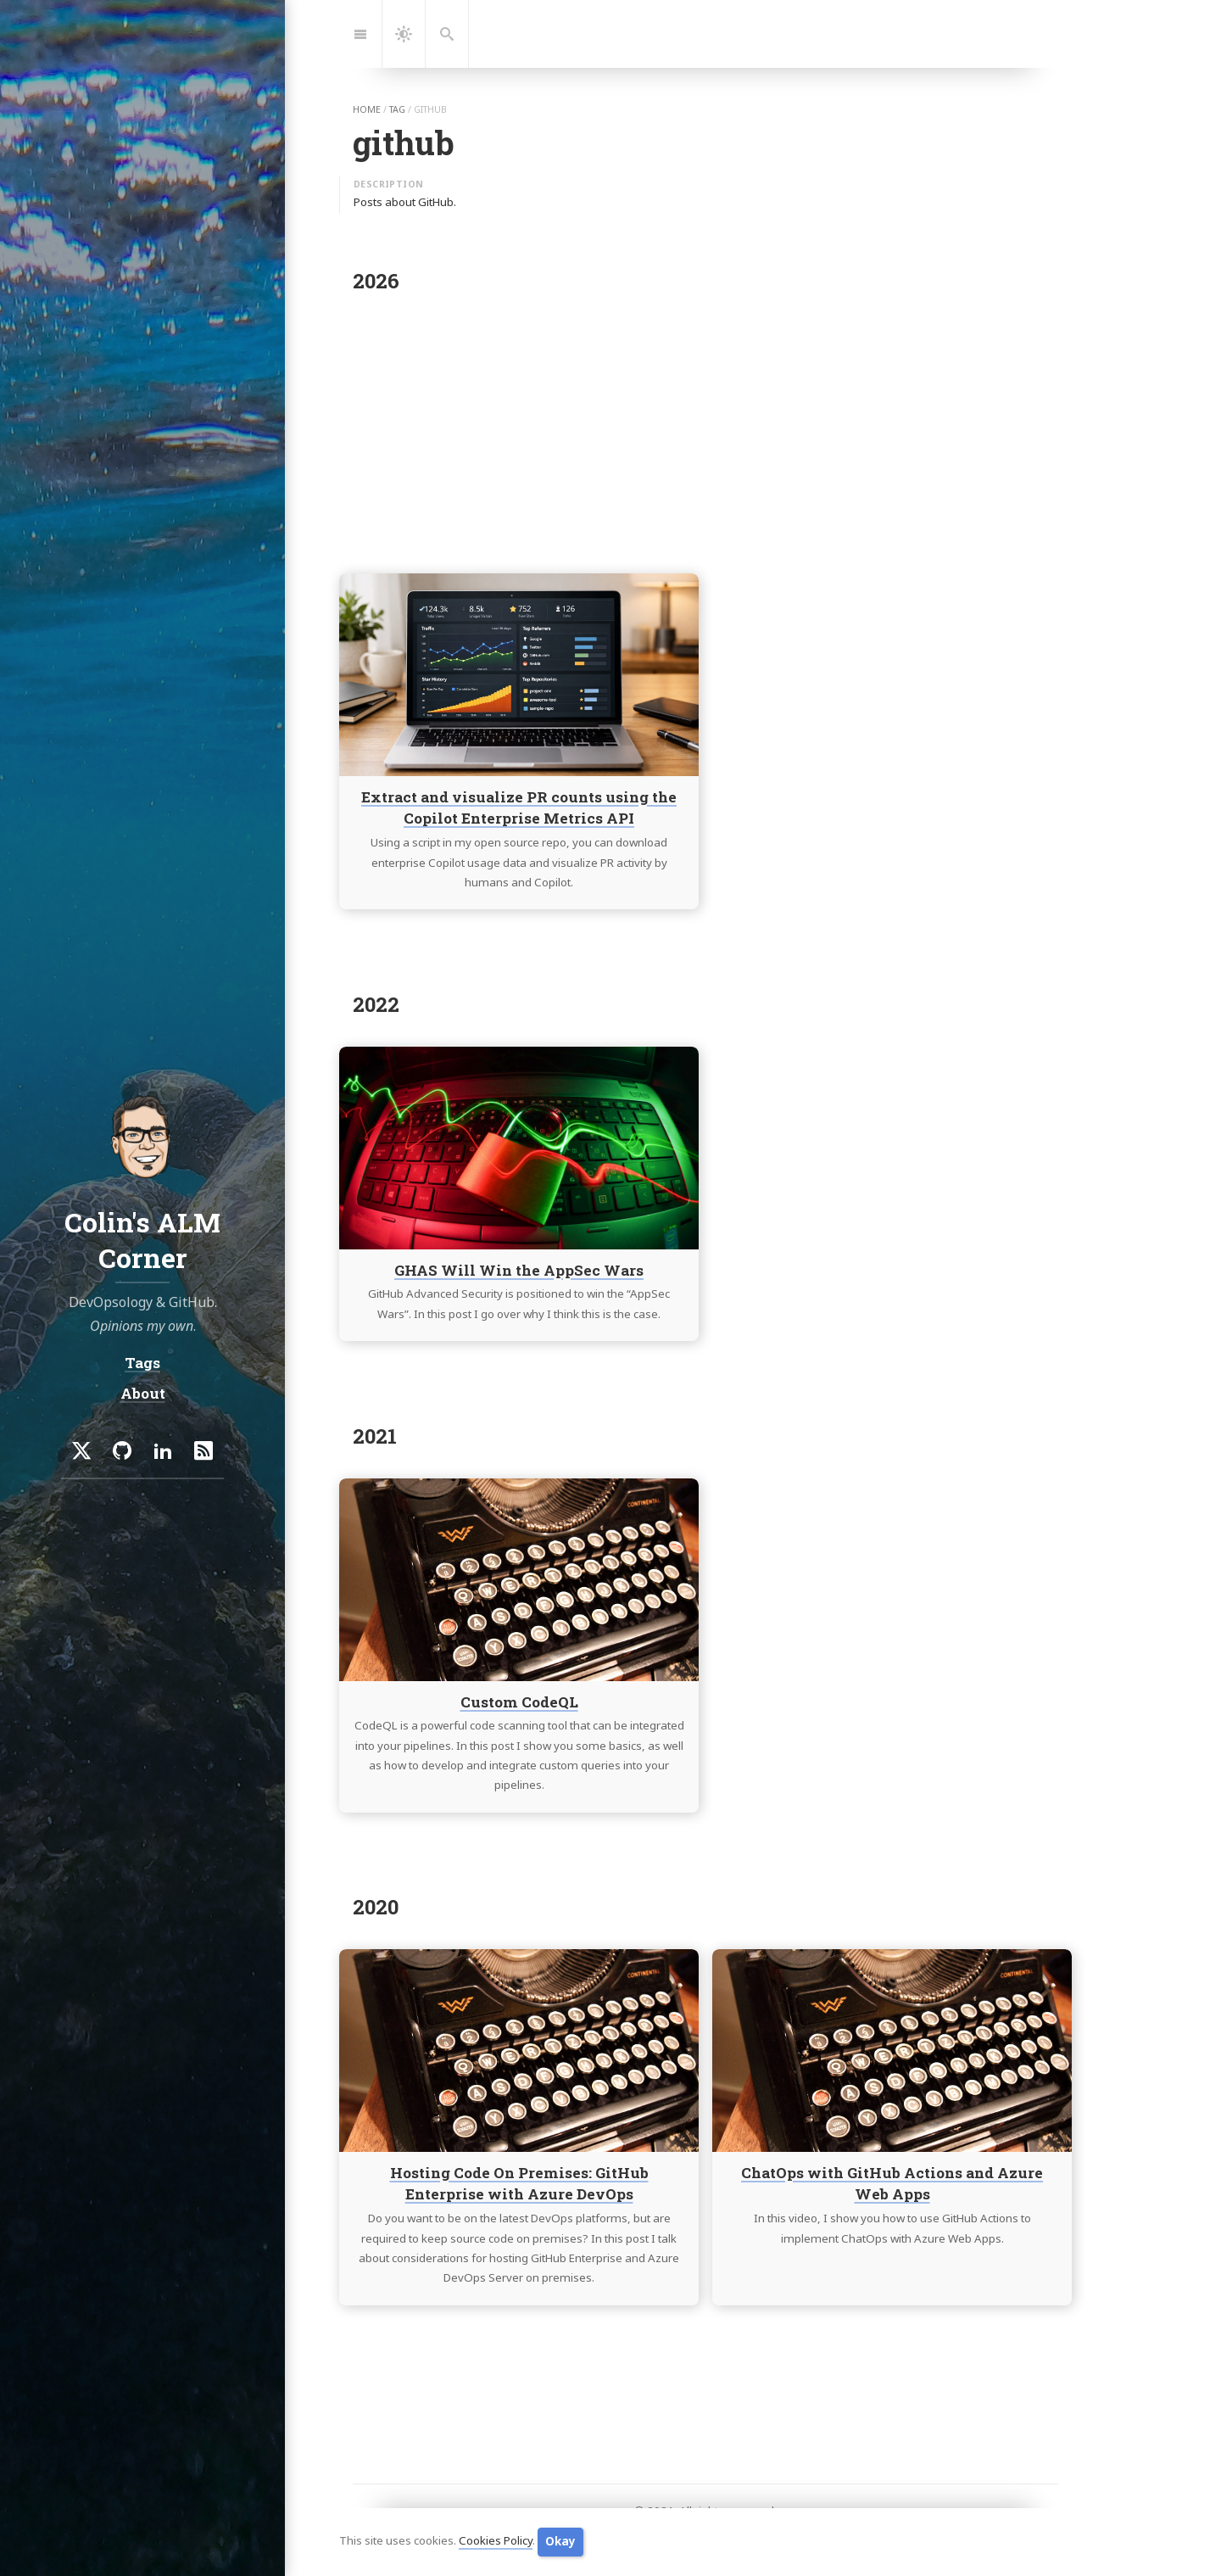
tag (397, 109)
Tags (142, 1362)
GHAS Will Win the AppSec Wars (519, 1269)
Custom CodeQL (519, 1701)
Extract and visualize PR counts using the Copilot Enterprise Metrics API (519, 808)
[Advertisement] (705, 427)
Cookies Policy (495, 2541)
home (367, 109)
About (142, 1393)
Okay (560, 2541)
